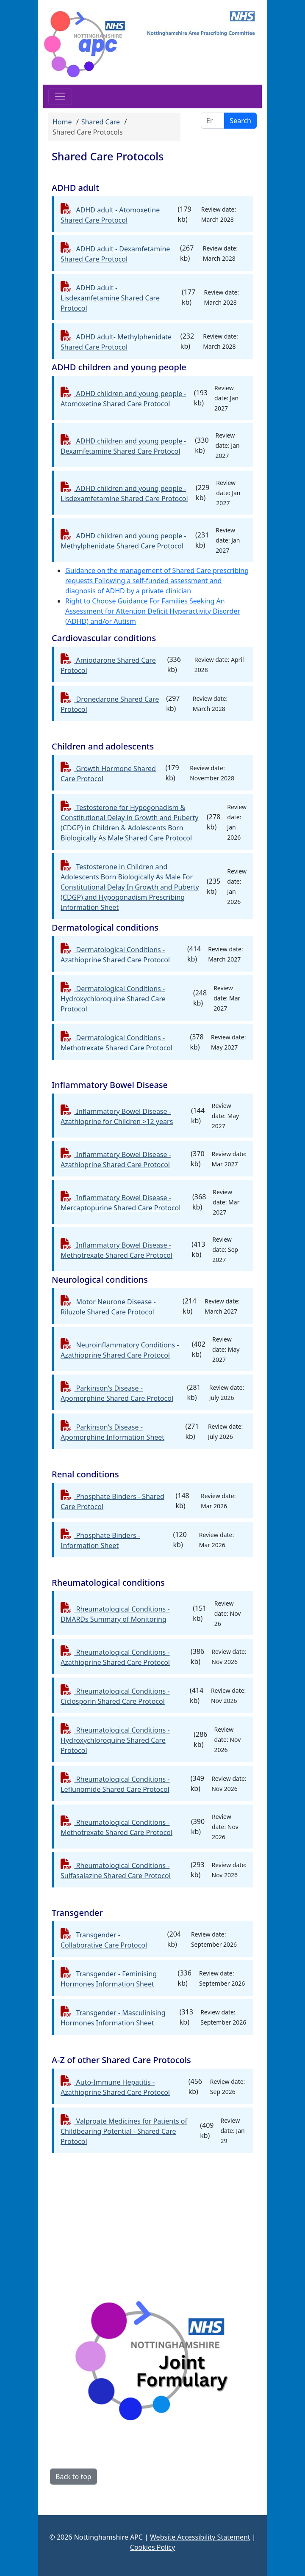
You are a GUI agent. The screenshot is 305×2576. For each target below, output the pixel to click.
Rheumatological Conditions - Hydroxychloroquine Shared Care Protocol (115, 1740)
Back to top (73, 2476)
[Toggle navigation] (60, 96)
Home (62, 122)
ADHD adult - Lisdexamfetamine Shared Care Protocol (110, 298)
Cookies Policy (152, 2547)
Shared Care (100, 122)
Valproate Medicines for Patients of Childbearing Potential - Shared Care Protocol (124, 2131)
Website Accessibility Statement (200, 2537)
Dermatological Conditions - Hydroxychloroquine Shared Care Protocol (113, 999)
